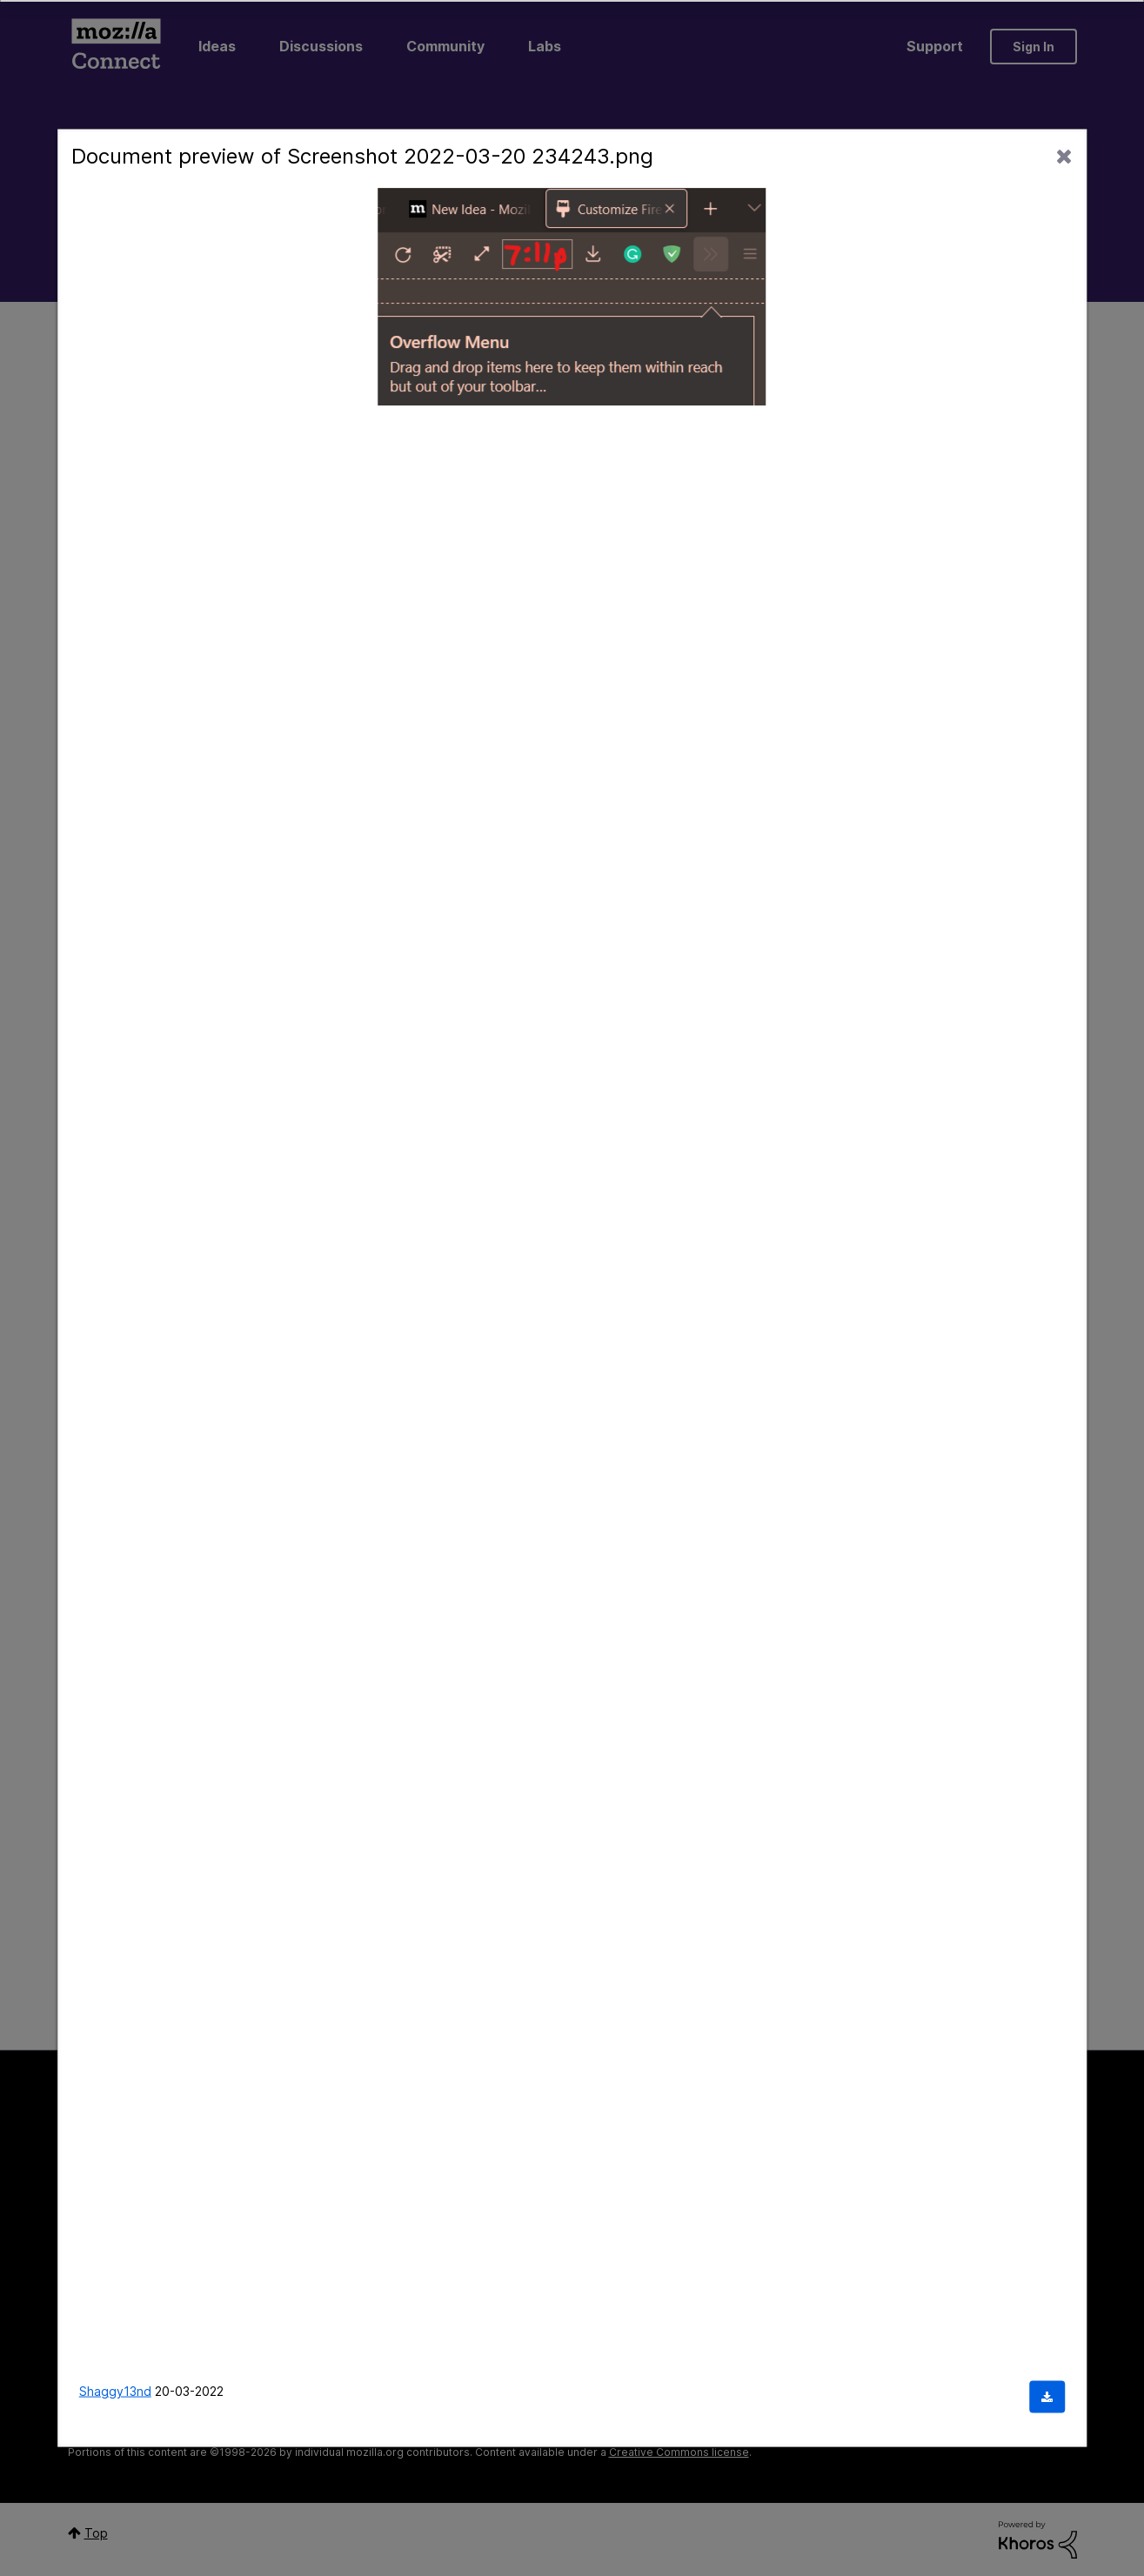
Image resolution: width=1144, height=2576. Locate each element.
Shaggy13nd (115, 2391)
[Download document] (1047, 2397)
